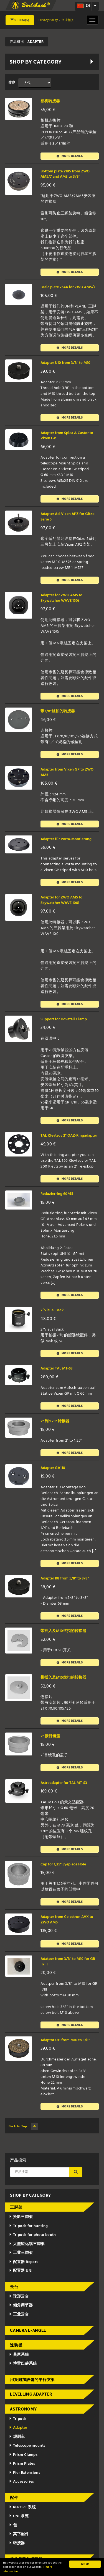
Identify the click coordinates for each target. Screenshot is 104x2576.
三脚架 (16, 2207)
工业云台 (19, 2314)
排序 (12, 82)
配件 (14, 2497)
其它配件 (19, 2534)
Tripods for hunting (28, 2226)
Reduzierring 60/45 (56, 1194)
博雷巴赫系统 (23, 2364)
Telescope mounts (27, 2446)
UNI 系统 (19, 2516)
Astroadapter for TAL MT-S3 (63, 1783)
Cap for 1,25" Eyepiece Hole (63, 1864)
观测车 (17, 2437)
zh (83, 6)
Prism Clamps (23, 2455)
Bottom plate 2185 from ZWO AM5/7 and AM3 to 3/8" (65, 174)
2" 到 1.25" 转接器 (54, 1421)
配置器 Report (23, 2262)
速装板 (16, 2345)
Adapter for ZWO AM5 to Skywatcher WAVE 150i (61, 598)
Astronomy (23, 2409)
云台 (14, 2287)
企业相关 (67, 20)
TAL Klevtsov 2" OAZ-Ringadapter (68, 1135)
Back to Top (24, 2126)
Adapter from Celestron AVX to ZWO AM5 (66, 1920)
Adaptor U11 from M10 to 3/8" (65, 2040)
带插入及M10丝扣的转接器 (63, 1631)
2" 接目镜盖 (50, 1736)
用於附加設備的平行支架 (32, 2379)
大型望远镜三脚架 (27, 2244)
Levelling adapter (31, 2394)
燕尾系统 (19, 2355)
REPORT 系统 (22, 2507)
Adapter (18, 2428)
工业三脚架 (21, 2253)
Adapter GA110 (52, 1468)
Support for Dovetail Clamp (63, 1019)
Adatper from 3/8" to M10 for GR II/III (67, 1962)
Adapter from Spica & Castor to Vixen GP (66, 436)
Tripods (17, 2419)
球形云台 (19, 2296)
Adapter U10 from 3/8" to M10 (65, 363)
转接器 (17, 2543)
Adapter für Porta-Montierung (66, 839)
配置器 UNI (20, 2271)
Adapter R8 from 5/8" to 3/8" (64, 1578)
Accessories (21, 2481)
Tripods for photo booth (32, 2235)
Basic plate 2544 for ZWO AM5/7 (67, 287)
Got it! (85, 2564)
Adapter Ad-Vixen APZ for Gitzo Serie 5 (67, 517)
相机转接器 (50, 101)
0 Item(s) (19, 20)
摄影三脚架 (21, 2217)
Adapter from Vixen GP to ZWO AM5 (66, 772)
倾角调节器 (21, 2305)
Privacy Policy (48, 20)
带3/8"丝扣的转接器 (57, 711)
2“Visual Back (52, 1310)
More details (70, 156)
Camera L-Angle (28, 2330)
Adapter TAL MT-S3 (56, 1368)
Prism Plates (22, 2464)
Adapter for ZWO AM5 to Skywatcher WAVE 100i (61, 900)
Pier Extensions (24, 2473)
